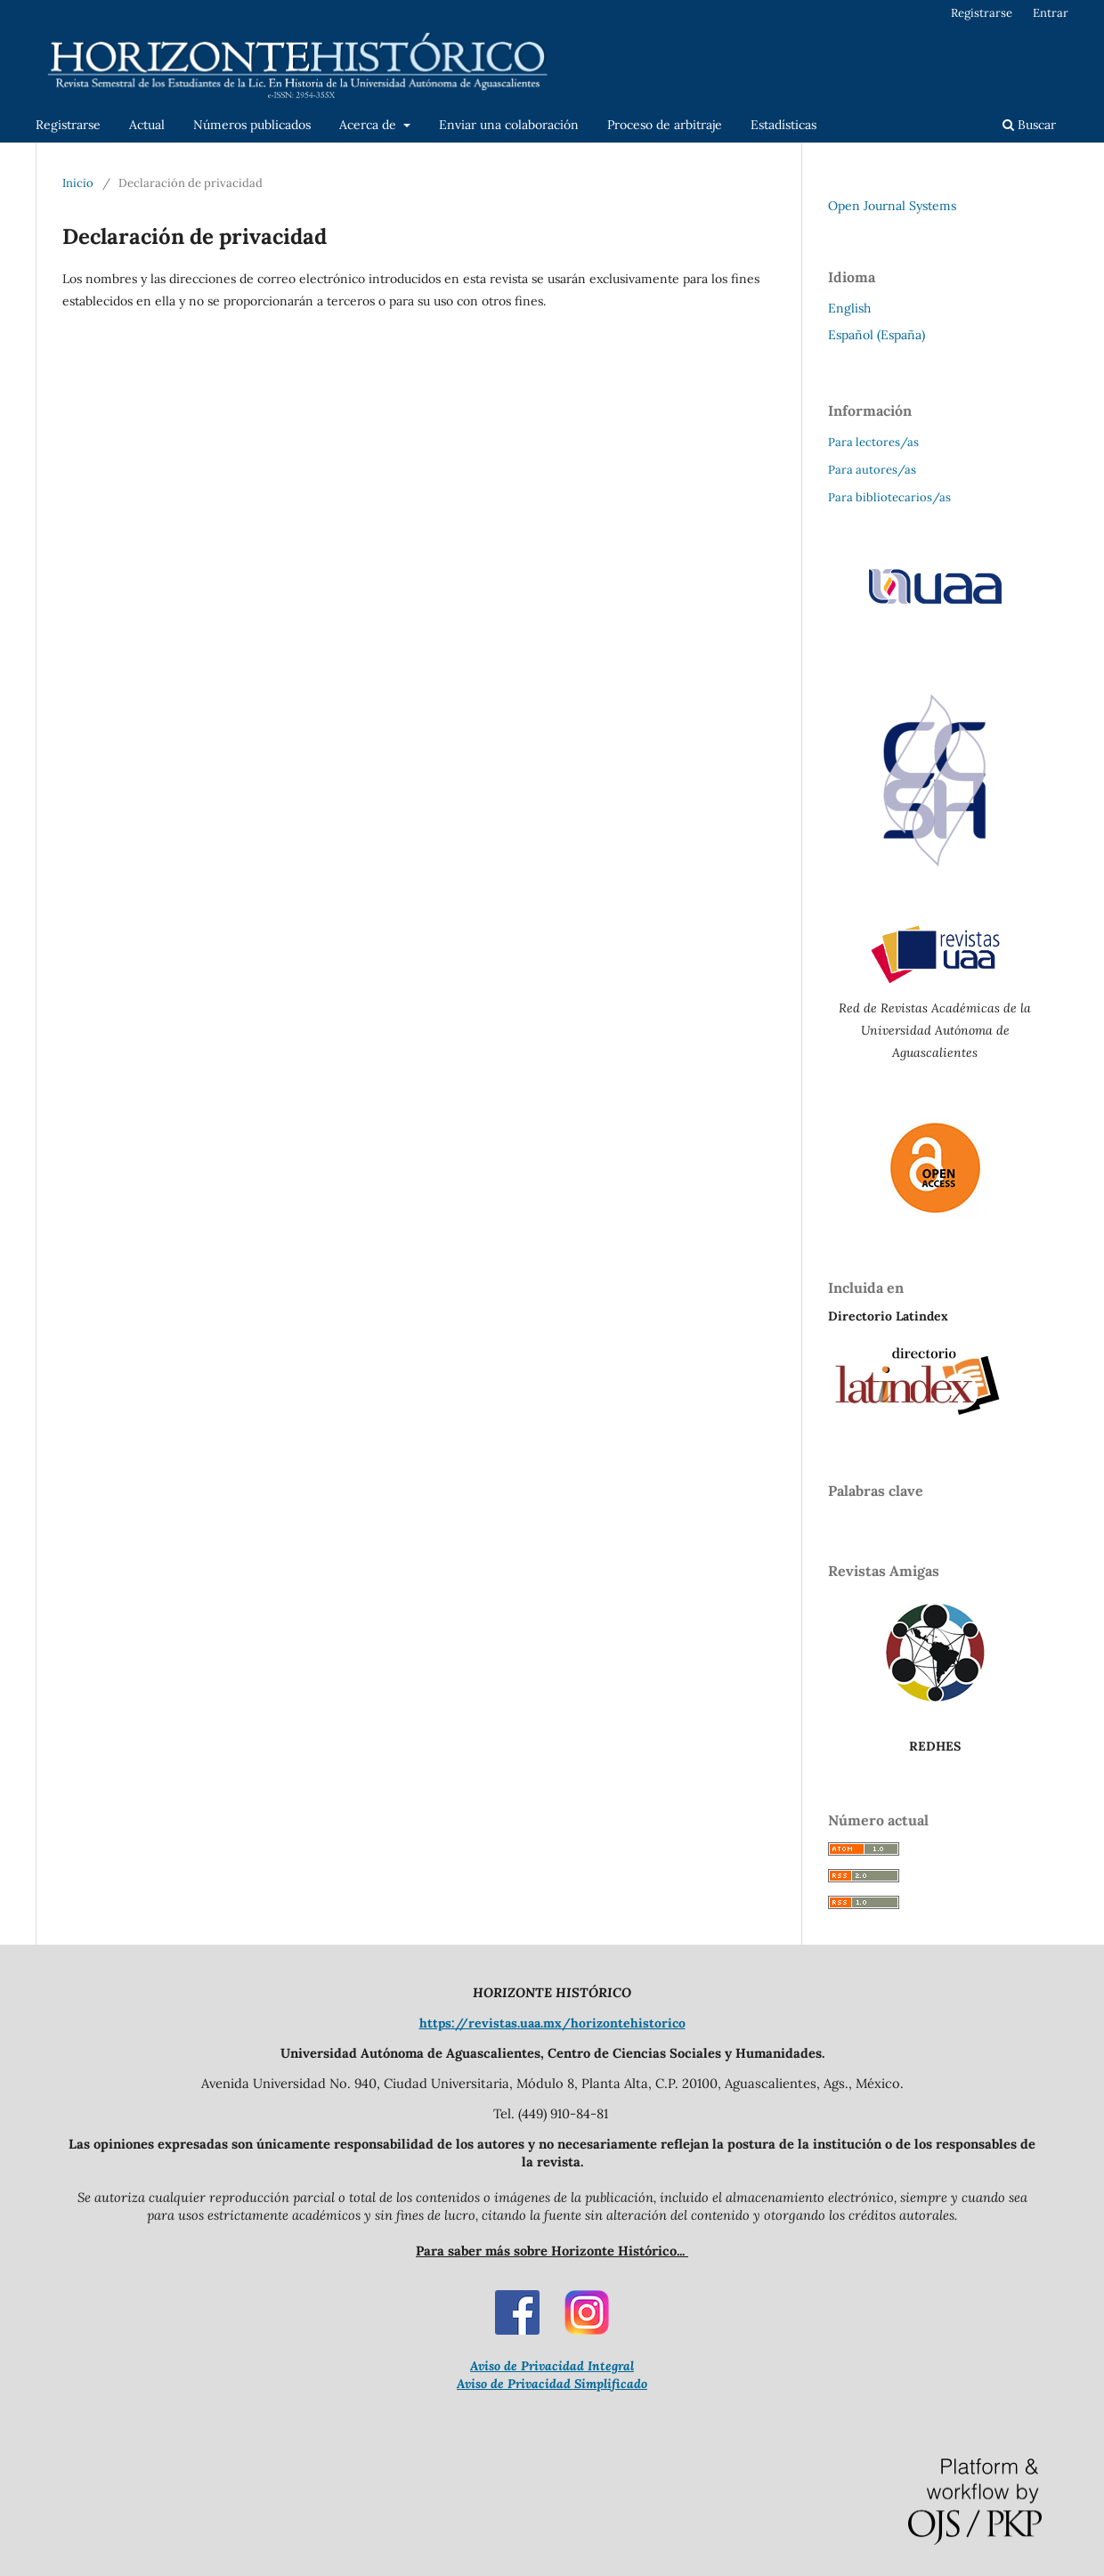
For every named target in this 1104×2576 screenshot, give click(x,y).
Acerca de (369, 125)
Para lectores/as (873, 442)
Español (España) (876, 335)
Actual (147, 125)
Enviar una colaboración (509, 125)
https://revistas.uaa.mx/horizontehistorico (552, 2023)
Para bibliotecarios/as (889, 497)
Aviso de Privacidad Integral (552, 2366)
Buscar (1029, 125)
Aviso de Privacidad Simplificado (552, 2384)
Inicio (77, 183)
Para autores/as (872, 469)
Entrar (1050, 12)
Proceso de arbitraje (664, 125)
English (849, 308)
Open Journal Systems (892, 206)
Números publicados (252, 125)
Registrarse (68, 125)
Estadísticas (783, 125)
